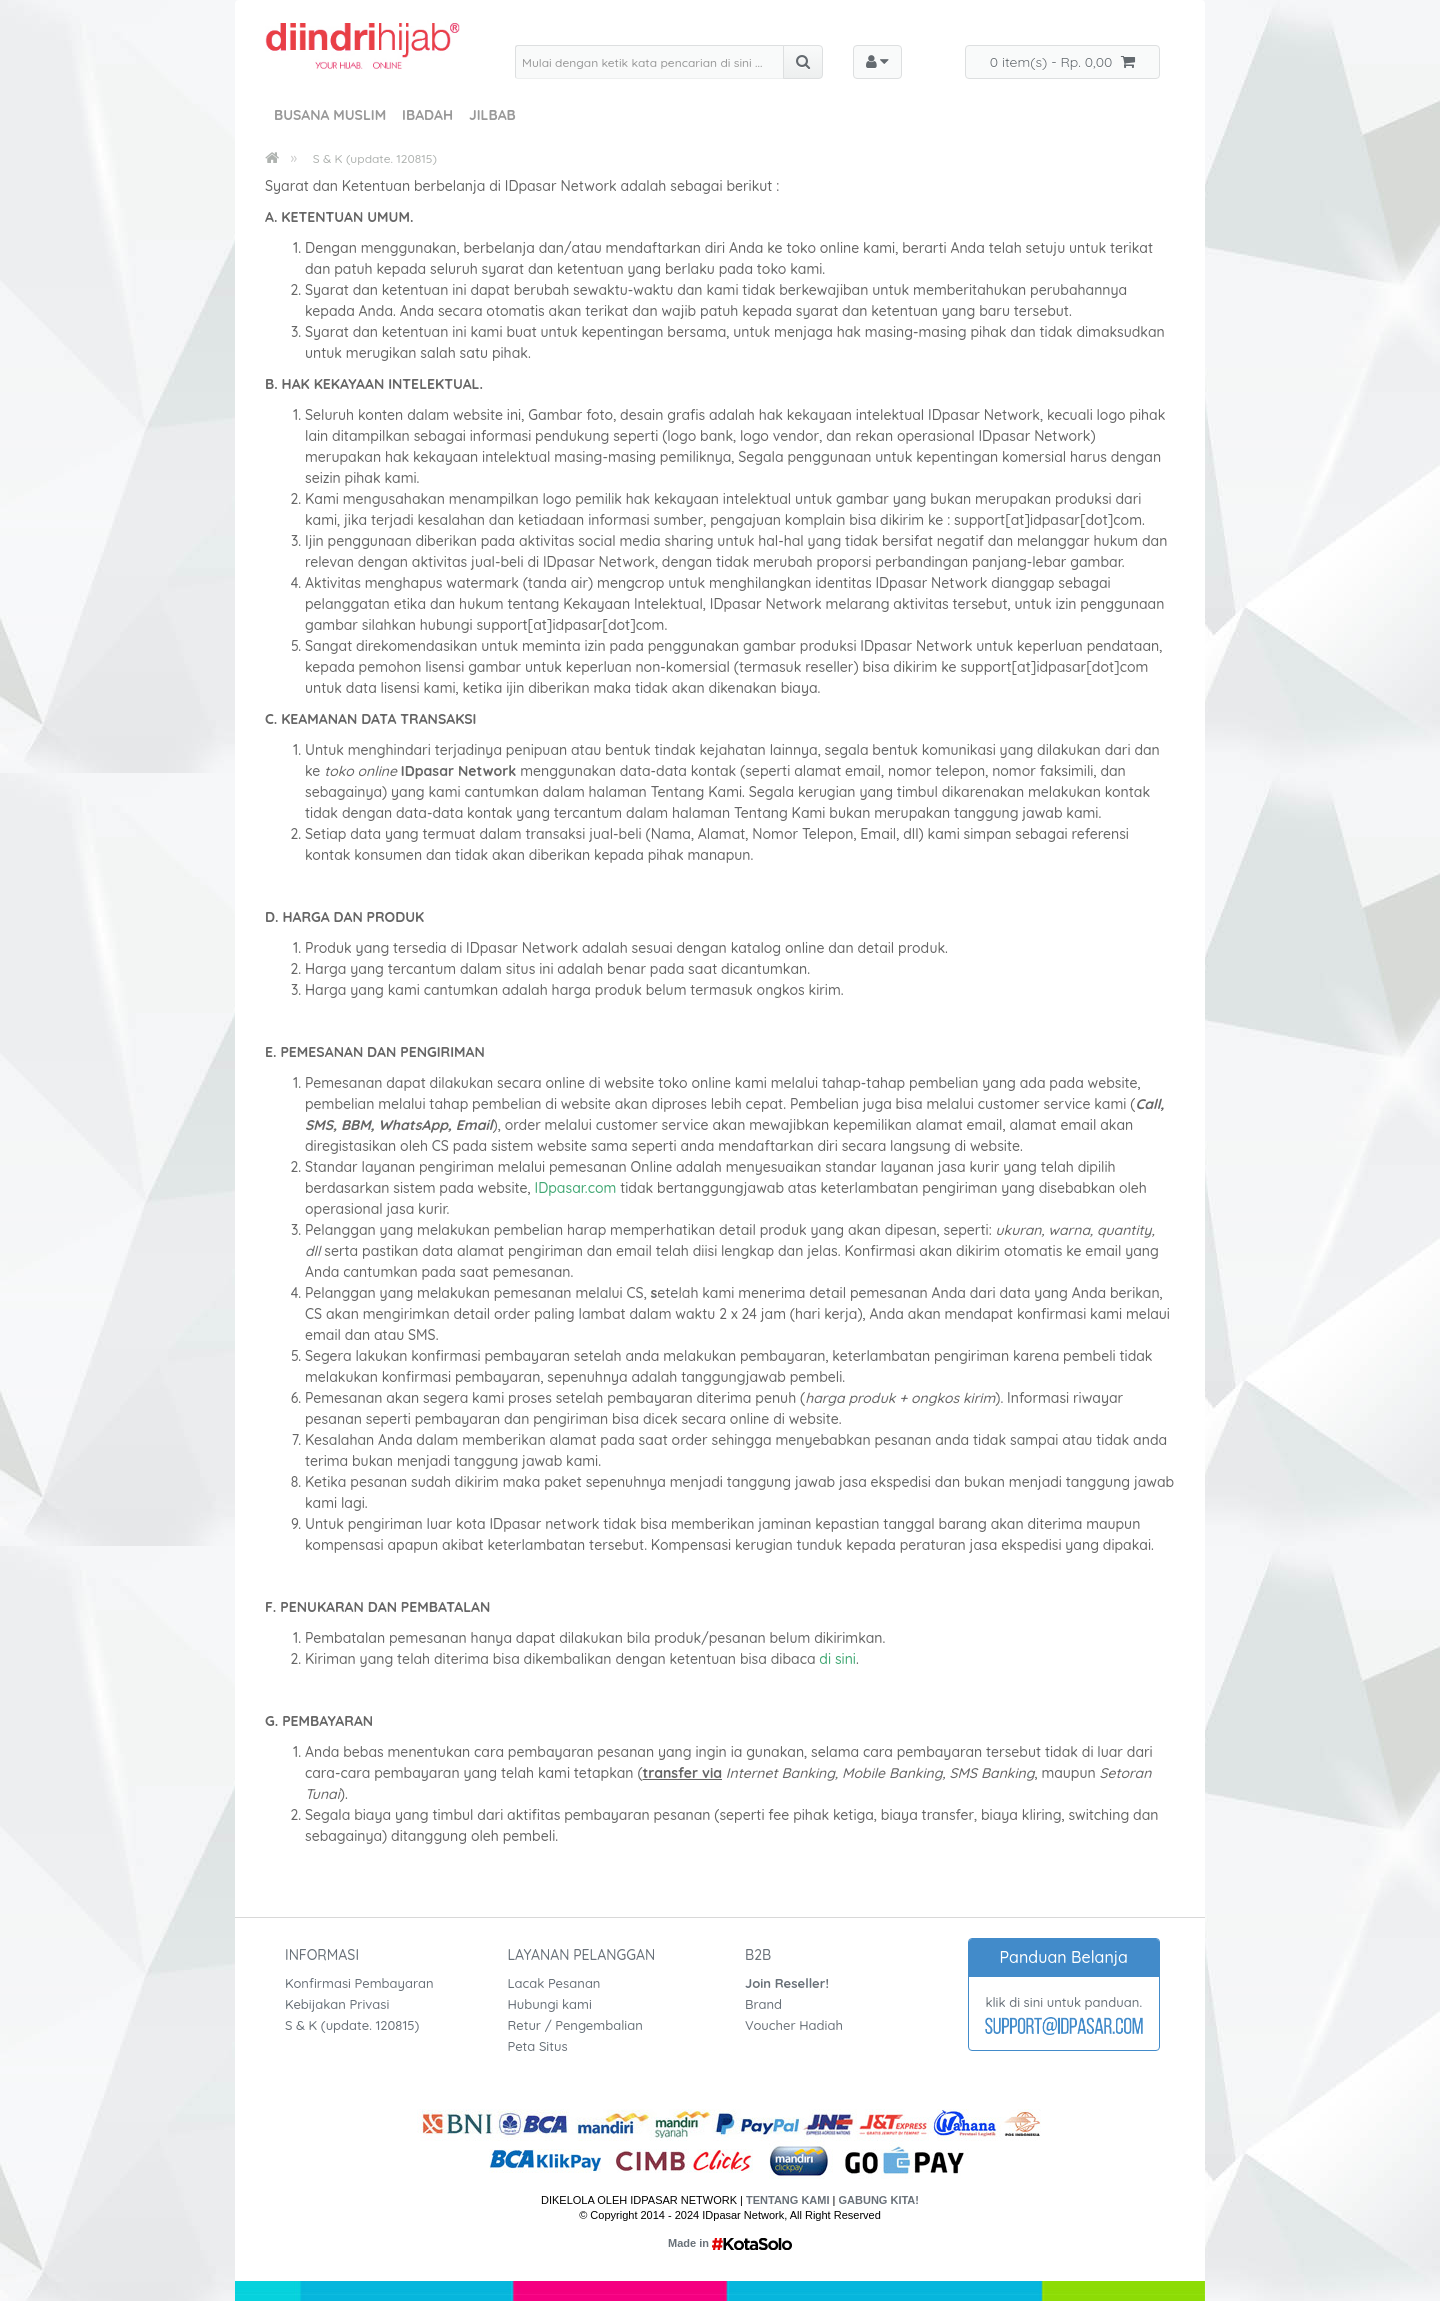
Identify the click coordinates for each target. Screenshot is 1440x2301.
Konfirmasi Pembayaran (359, 1983)
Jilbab (492, 115)
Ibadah (427, 115)
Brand (763, 2004)
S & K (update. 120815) (375, 158)
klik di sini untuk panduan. (1063, 2002)
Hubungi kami (550, 2004)
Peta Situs (538, 2046)
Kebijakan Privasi (337, 2004)
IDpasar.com (576, 1188)
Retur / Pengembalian (575, 2025)
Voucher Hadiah (794, 2025)
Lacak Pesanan (554, 1983)
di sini (836, 1659)
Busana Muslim (330, 115)
